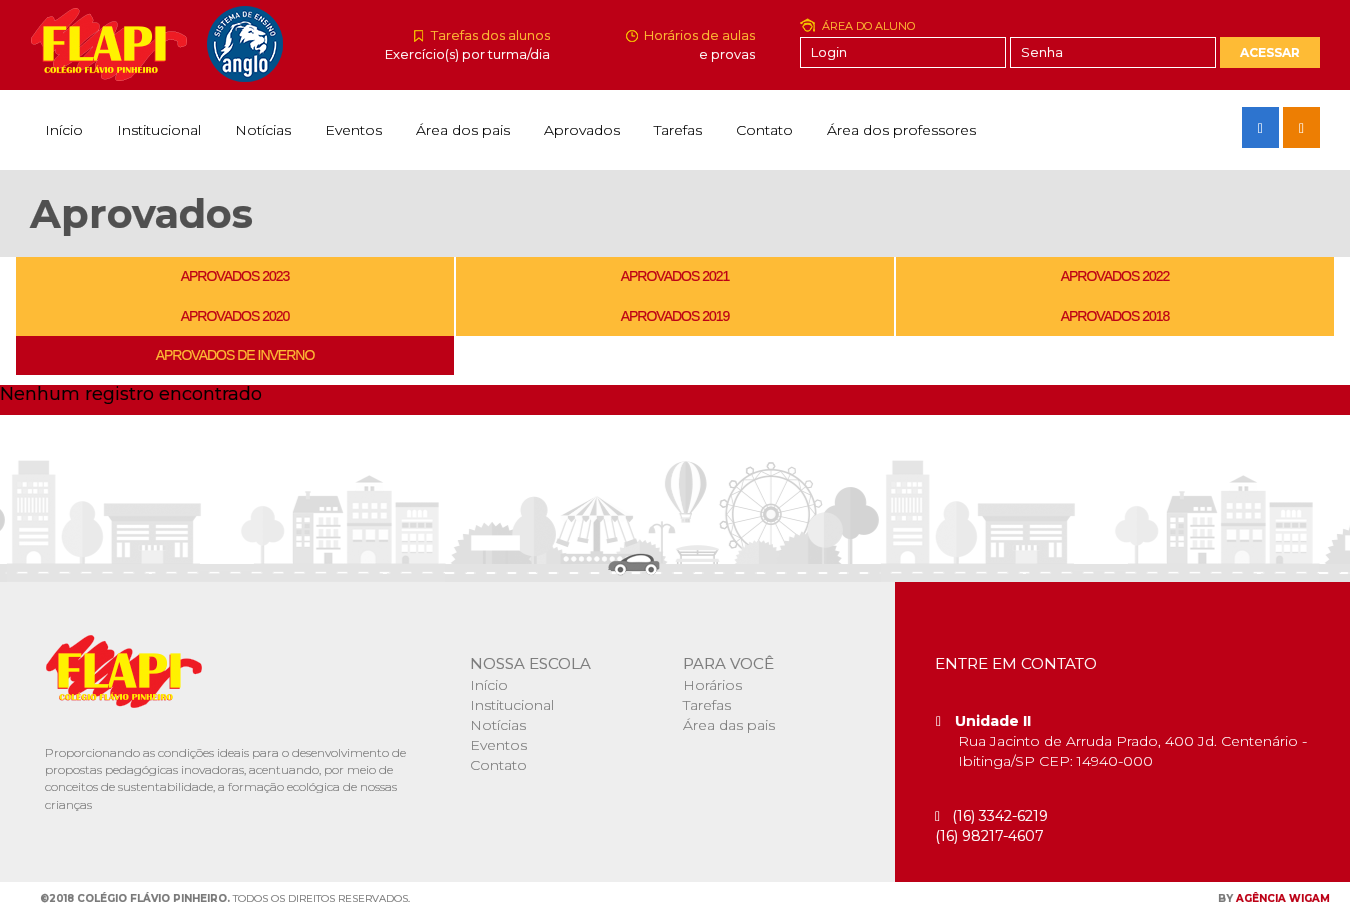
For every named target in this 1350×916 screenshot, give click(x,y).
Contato (764, 130)
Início (64, 130)
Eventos (353, 130)
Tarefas (678, 130)
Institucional (159, 130)
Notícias (263, 130)
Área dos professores (901, 130)
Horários (712, 685)
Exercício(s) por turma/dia (467, 54)
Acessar (1270, 52)
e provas (727, 54)
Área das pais (729, 725)
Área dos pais (463, 130)
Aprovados (582, 130)
